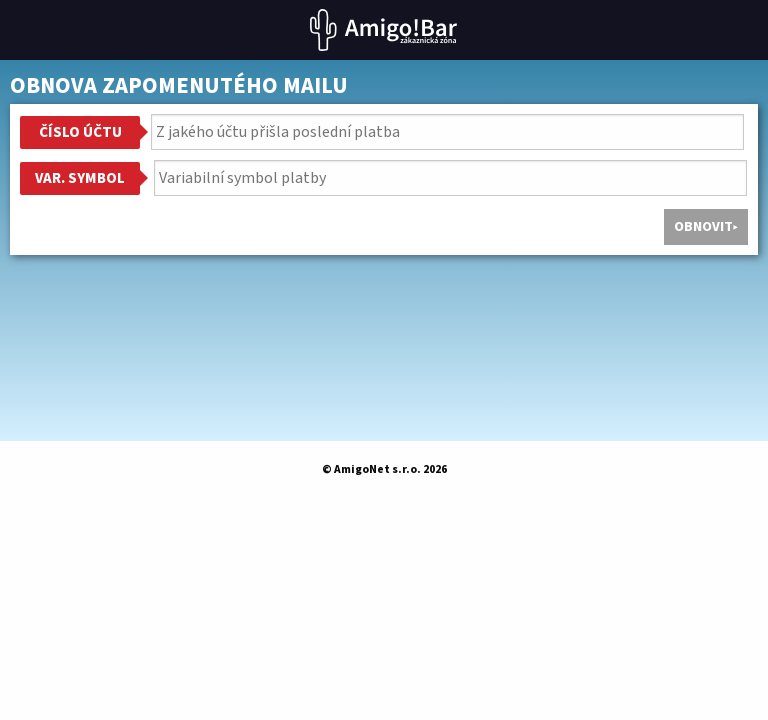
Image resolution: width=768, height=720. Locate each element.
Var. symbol (80, 178)
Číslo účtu (80, 132)
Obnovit (703, 227)
